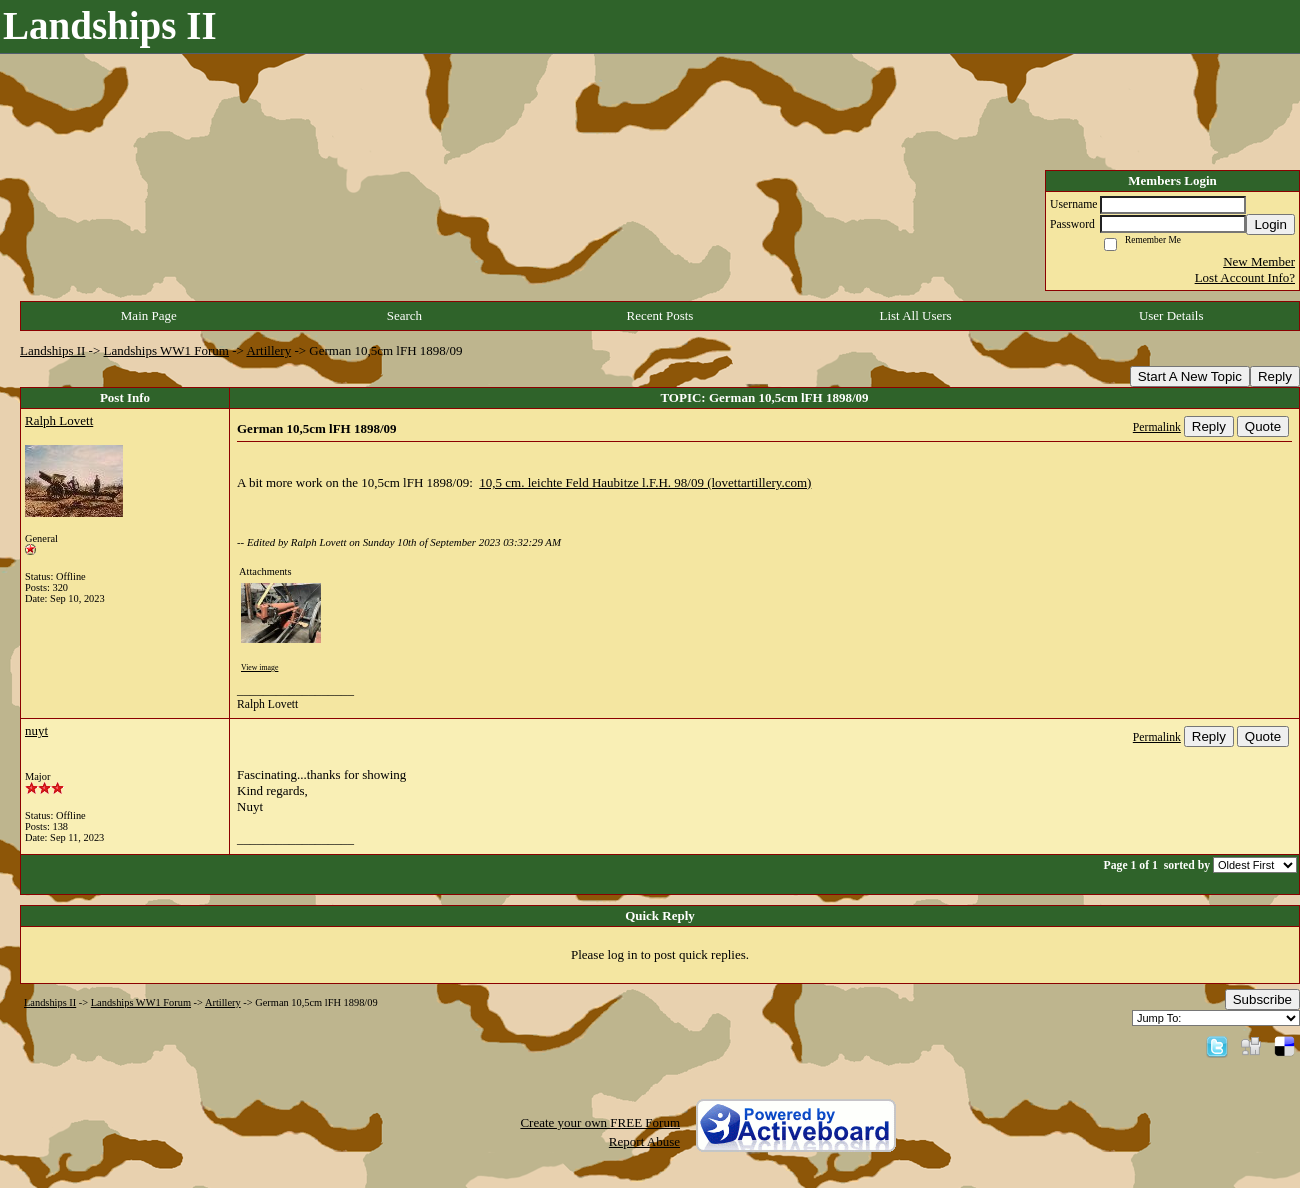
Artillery (268, 350)
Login (1270, 224)
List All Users (915, 315)
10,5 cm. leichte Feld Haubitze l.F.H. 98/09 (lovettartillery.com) (645, 482)
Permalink (1157, 427)
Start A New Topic (1190, 376)
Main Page (149, 315)
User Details (1171, 315)
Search (404, 315)
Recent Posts (660, 315)
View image (259, 667)
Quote (1263, 426)
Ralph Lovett (59, 420)
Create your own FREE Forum (600, 1122)
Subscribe (1262, 999)
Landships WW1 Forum (166, 350)
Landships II (52, 350)
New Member (1259, 261)
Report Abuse (644, 1141)
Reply (1275, 376)
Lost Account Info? (1245, 277)
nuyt (36, 730)
